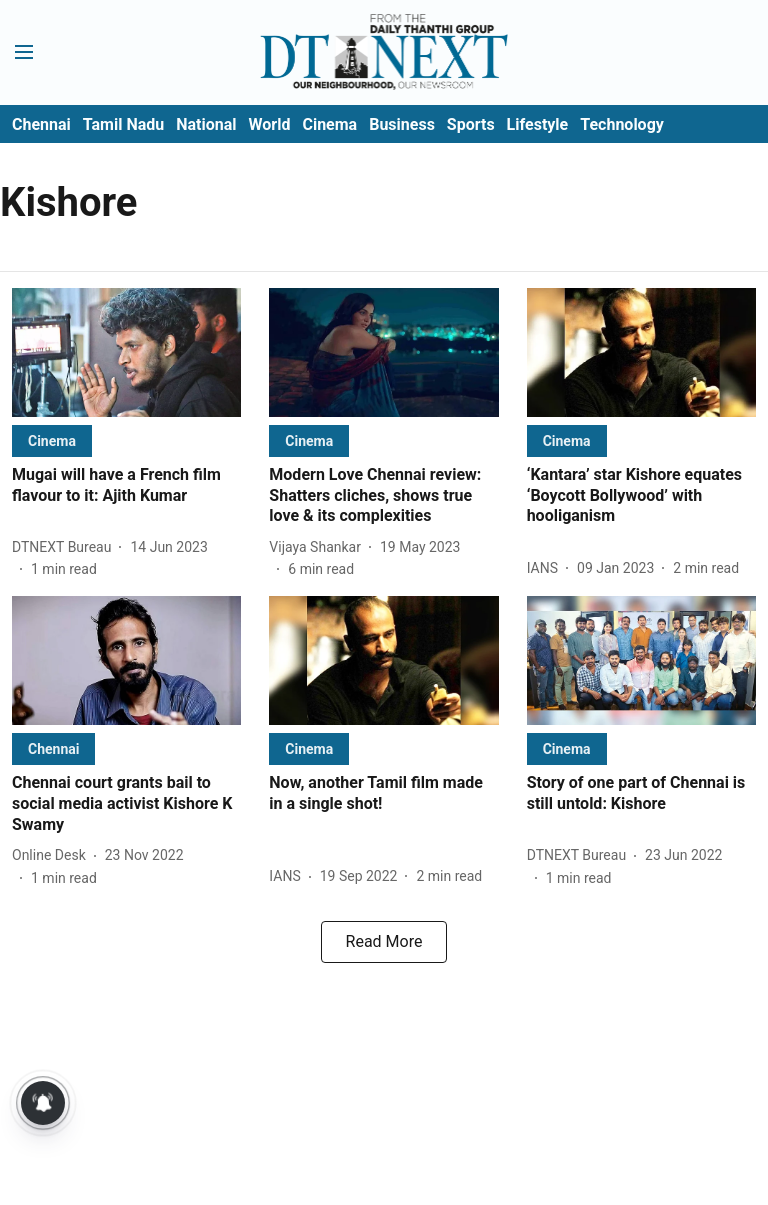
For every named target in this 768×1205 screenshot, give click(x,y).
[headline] (126, 486)
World (270, 124)
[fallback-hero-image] (126, 352)
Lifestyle (538, 124)
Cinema (329, 124)
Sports (471, 124)
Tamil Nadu (123, 124)
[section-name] (52, 440)
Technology (622, 124)
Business (402, 124)
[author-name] (65, 547)
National (206, 124)
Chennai (41, 124)
